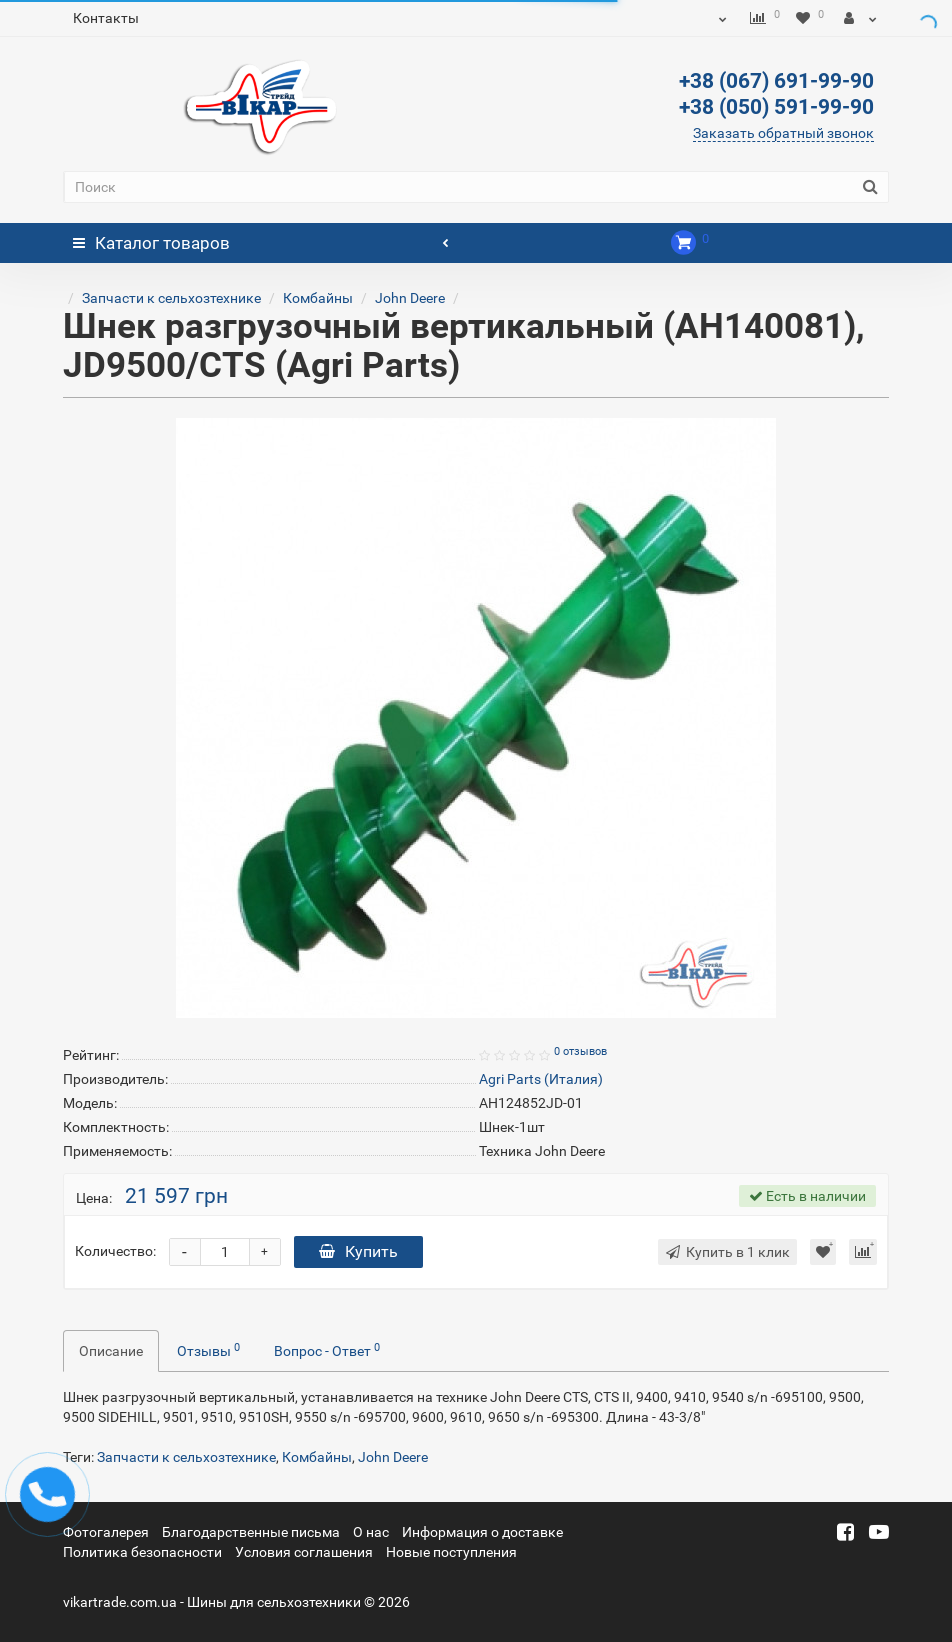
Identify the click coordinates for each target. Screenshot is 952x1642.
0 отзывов (580, 1051)
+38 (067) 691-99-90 (776, 81)
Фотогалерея (106, 1532)
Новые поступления (451, 1552)
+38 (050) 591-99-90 (776, 107)
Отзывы (208, 1350)
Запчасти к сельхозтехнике (171, 298)
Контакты (106, 18)
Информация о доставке (482, 1532)
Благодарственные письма (251, 1532)
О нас (371, 1532)
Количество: (115, 1251)
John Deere (410, 298)
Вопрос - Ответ (327, 1350)
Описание (111, 1351)
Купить (358, 1251)
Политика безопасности (142, 1552)
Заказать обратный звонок (783, 133)
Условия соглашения (304, 1552)
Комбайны (318, 298)
